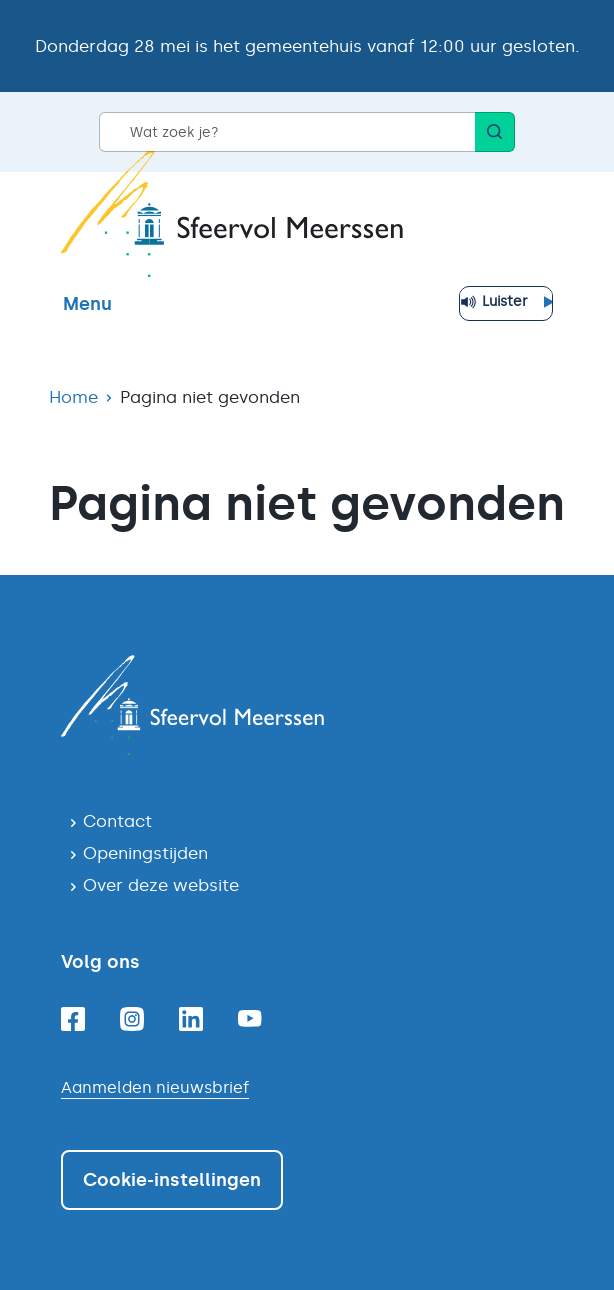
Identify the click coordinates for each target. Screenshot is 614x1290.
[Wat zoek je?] (287, 132)
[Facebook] (73, 1019)
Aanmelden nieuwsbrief (155, 1087)
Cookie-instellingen (172, 1180)
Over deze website (161, 885)
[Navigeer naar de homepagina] (307, 705)
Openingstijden (145, 853)
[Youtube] (250, 1018)
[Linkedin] (191, 1019)
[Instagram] (132, 1019)
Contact (117, 821)
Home (73, 397)
